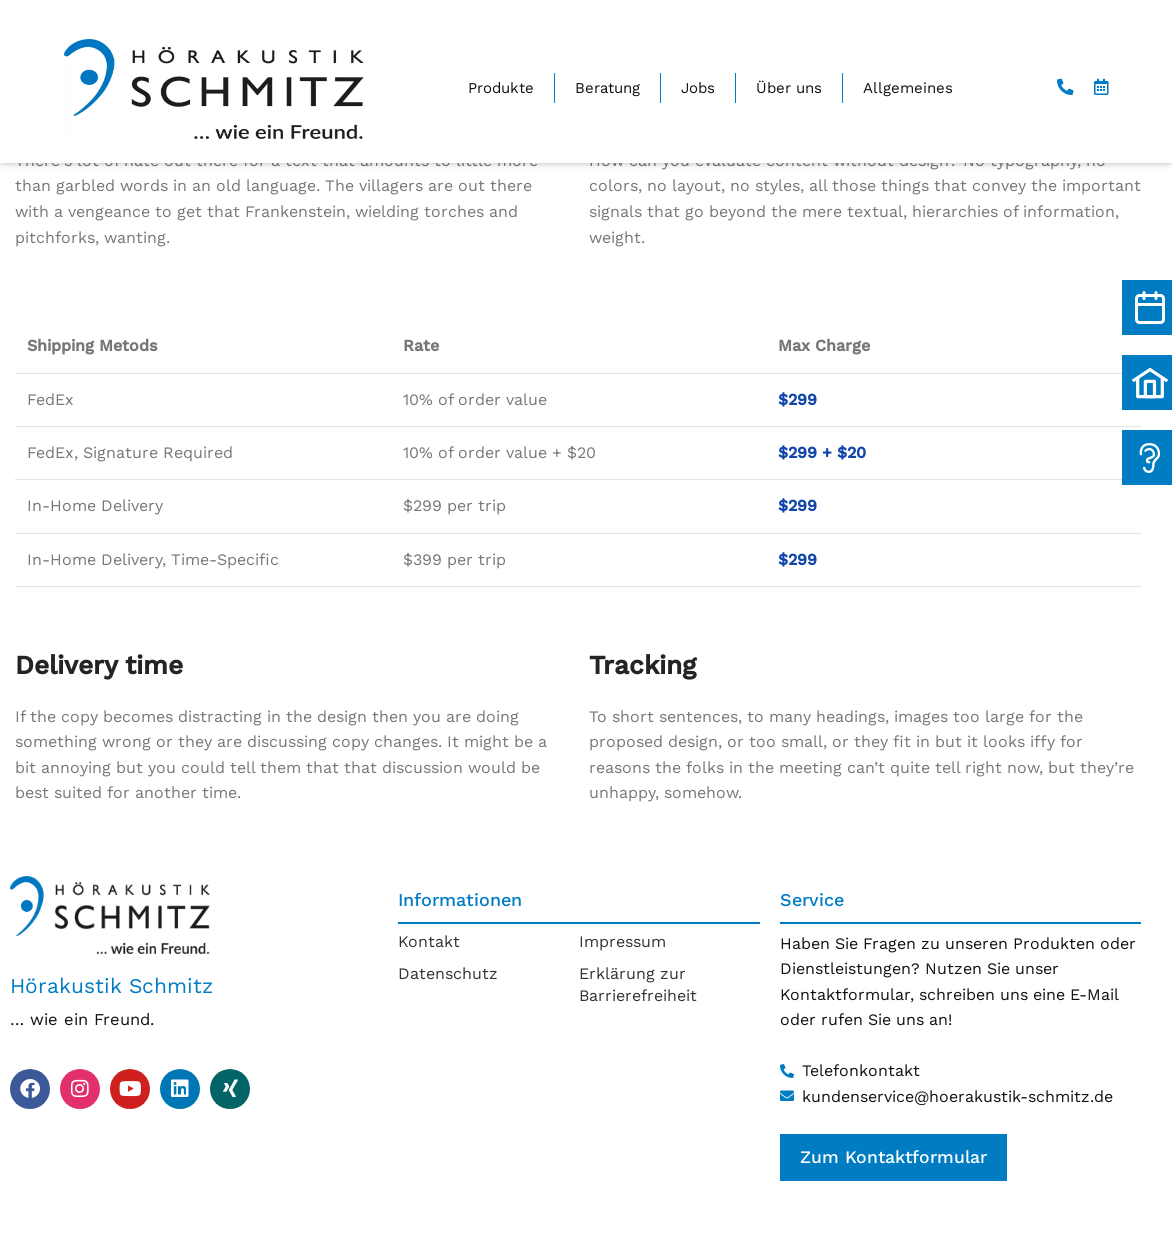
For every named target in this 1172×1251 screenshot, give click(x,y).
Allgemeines (908, 88)
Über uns (789, 88)
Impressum (622, 941)
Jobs (698, 88)
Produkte (501, 88)
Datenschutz (448, 973)
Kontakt (429, 941)
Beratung (607, 88)
